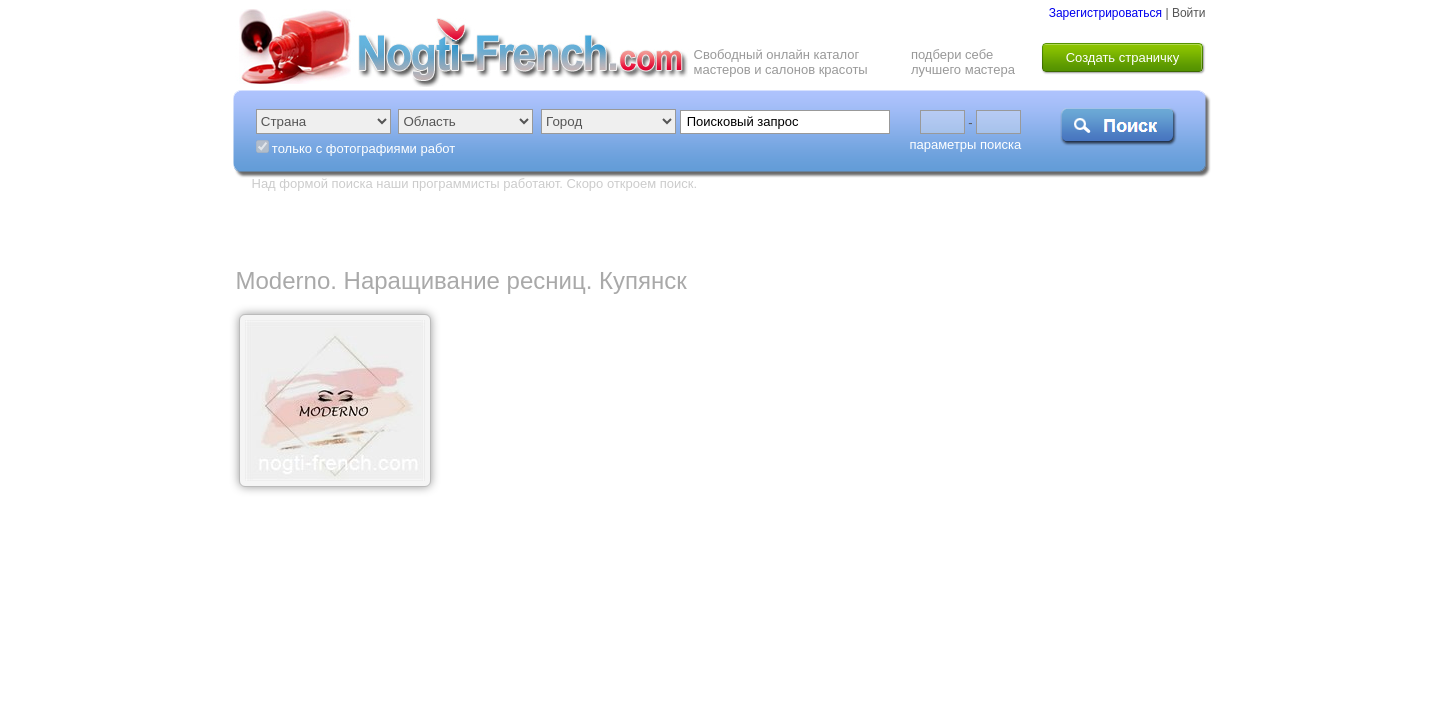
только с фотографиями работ (363, 148)
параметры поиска (965, 144)
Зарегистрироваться (1105, 13)
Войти (1189, 13)
